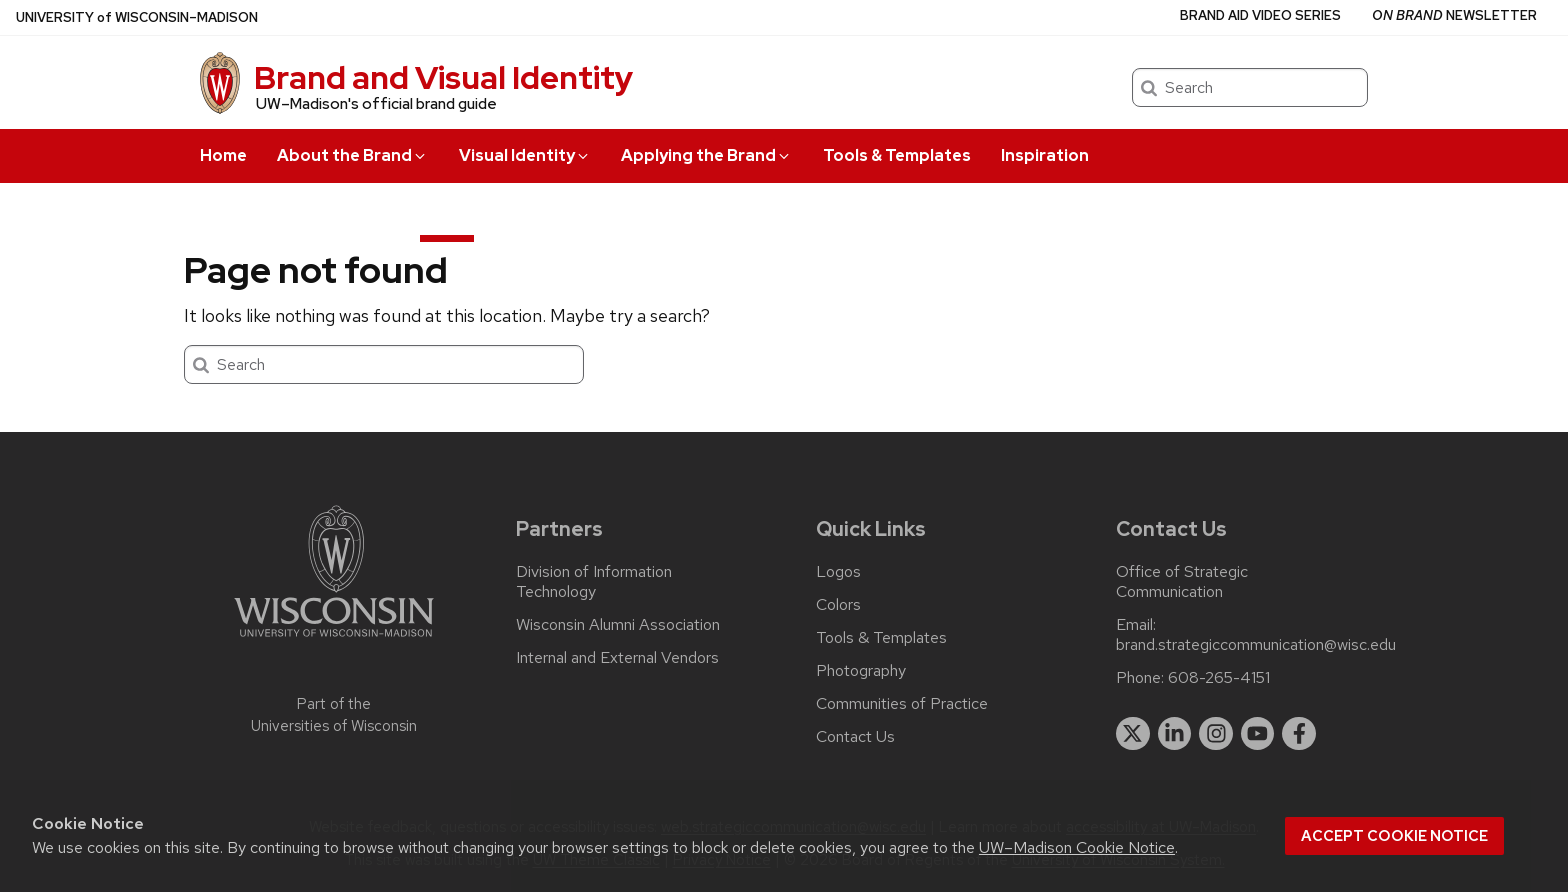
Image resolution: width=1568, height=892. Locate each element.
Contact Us (855, 737)
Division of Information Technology (594, 582)
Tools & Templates (897, 155)
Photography (861, 671)
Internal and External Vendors (617, 658)
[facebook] (1299, 734)
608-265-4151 (1219, 678)
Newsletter (1454, 15)
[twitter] (1133, 734)
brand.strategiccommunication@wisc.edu (1256, 645)
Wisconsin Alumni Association (618, 625)
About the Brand (352, 155)
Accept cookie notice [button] (1394, 836)
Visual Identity (525, 155)
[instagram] (1216, 734)
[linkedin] (1175, 734)
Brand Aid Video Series (1260, 15)
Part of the (334, 715)
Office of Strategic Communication (1182, 582)
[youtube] (1258, 734)
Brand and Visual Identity (443, 77)
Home (223, 155)
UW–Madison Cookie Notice (1077, 847)
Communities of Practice (902, 704)
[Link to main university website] (334, 640)
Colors (838, 605)
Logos (838, 572)
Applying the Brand (706, 155)
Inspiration (1045, 155)
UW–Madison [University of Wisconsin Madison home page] (137, 17)
